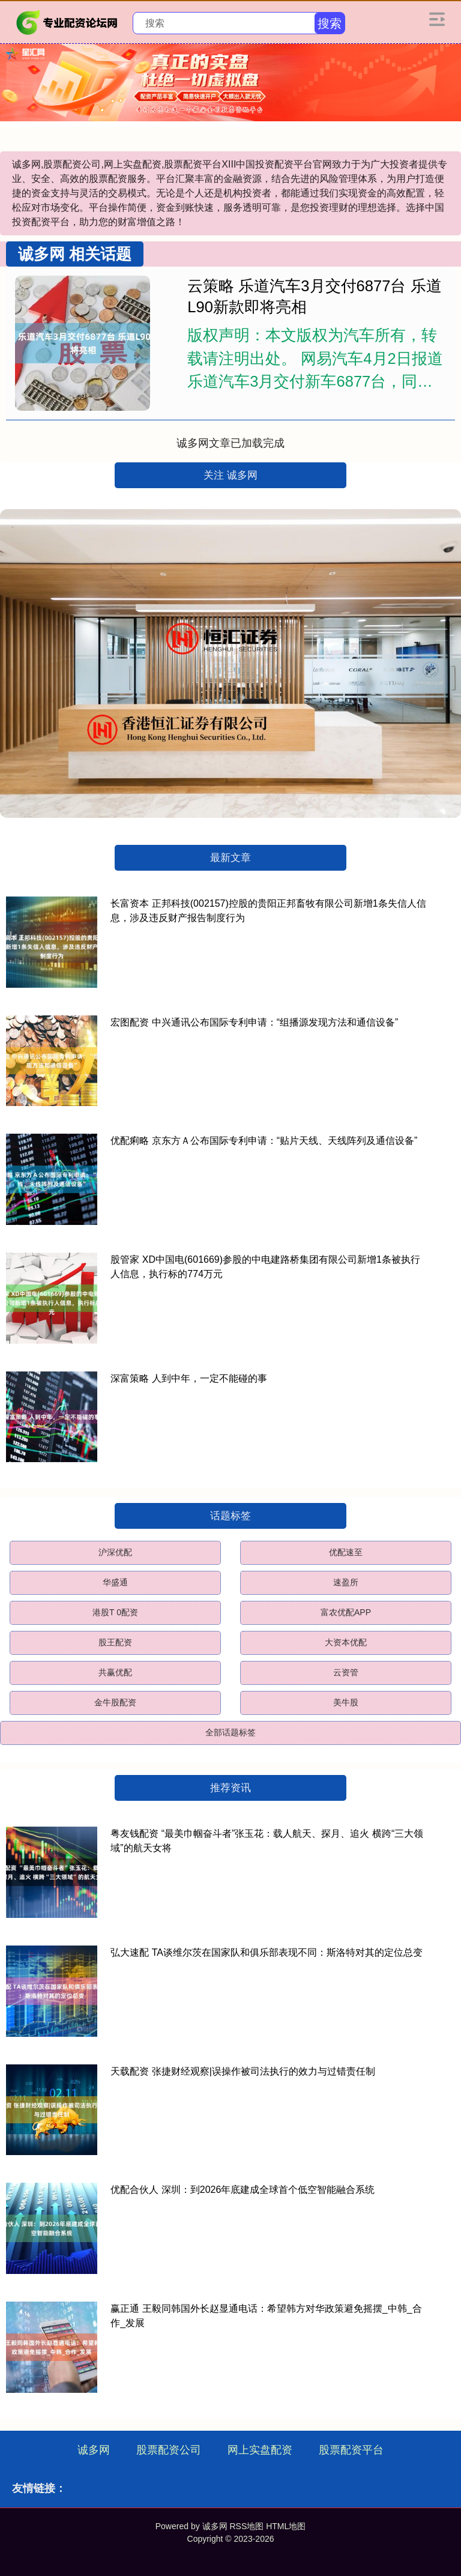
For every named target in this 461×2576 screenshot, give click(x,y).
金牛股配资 (115, 1702)
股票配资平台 (351, 2450)
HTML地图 (286, 2526)
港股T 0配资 (115, 1612)
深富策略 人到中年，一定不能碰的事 (188, 1378)
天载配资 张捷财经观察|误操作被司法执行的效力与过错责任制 (242, 2071)
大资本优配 (346, 1642)
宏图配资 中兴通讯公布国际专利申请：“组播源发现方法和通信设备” (254, 1022)
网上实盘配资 (259, 2450)
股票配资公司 (168, 2450)
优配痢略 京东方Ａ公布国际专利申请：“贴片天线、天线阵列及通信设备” (263, 1140)
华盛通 (115, 1582)
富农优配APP (346, 1612)
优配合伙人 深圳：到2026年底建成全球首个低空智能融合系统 (242, 2189)
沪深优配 (115, 1552)
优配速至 (346, 1552)
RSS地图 (246, 2526)
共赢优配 (115, 1672)
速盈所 (345, 1582)
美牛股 (345, 1702)
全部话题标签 (230, 1732)
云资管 (345, 1672)
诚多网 (93, 2450)
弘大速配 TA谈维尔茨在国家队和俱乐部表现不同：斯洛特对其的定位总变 (266, 1952)
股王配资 (115, 1642)
